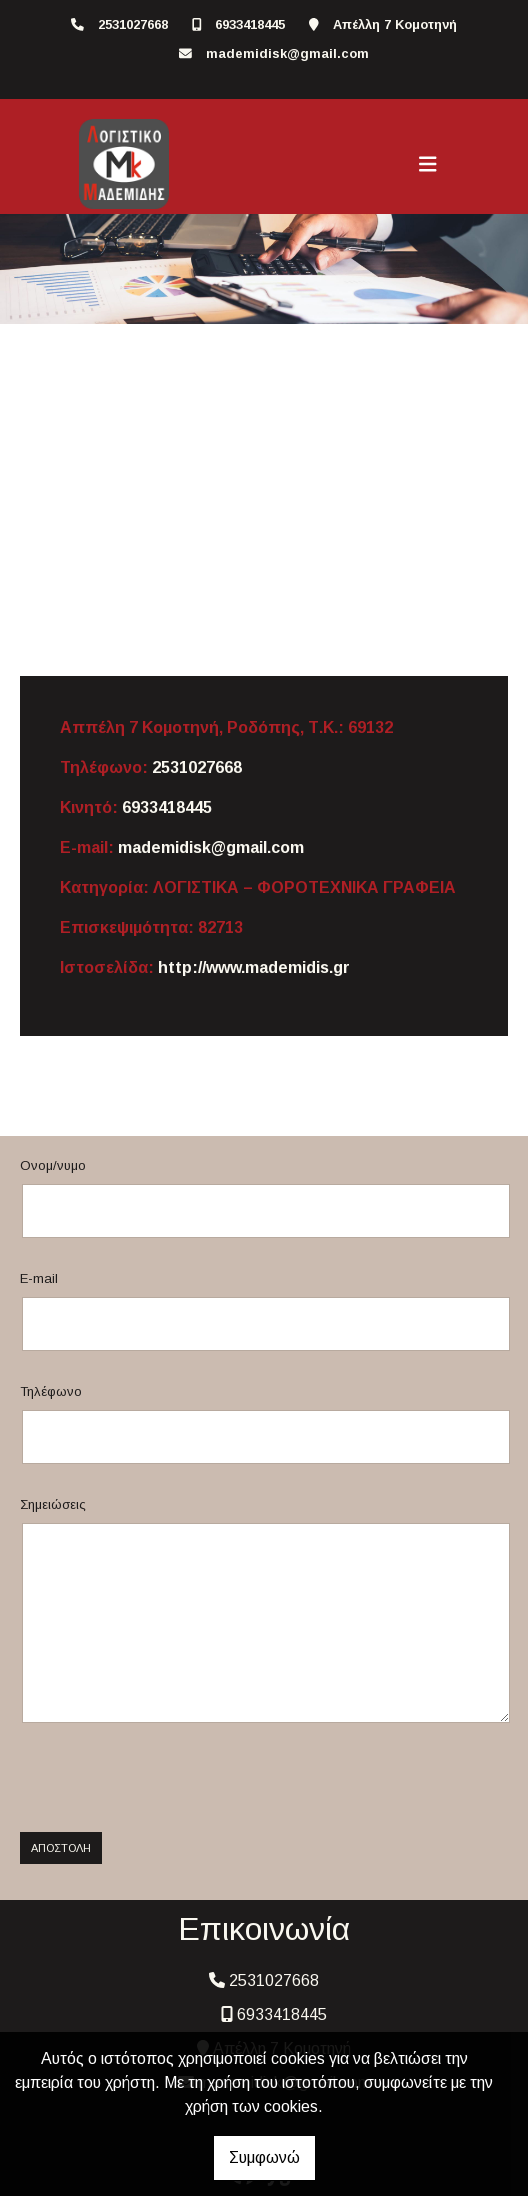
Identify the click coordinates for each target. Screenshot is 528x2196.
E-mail (39, 1278)
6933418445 (250, 24)
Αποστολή (61, 1848)
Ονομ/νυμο (53, 1165)
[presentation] (167, 1778)
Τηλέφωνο (51, 1391)
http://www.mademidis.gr (254, 967)
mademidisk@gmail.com (287, 53)
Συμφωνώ (264, 2157)
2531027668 (133, 24)
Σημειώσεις (53, 1504)
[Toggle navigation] (428, 164)
